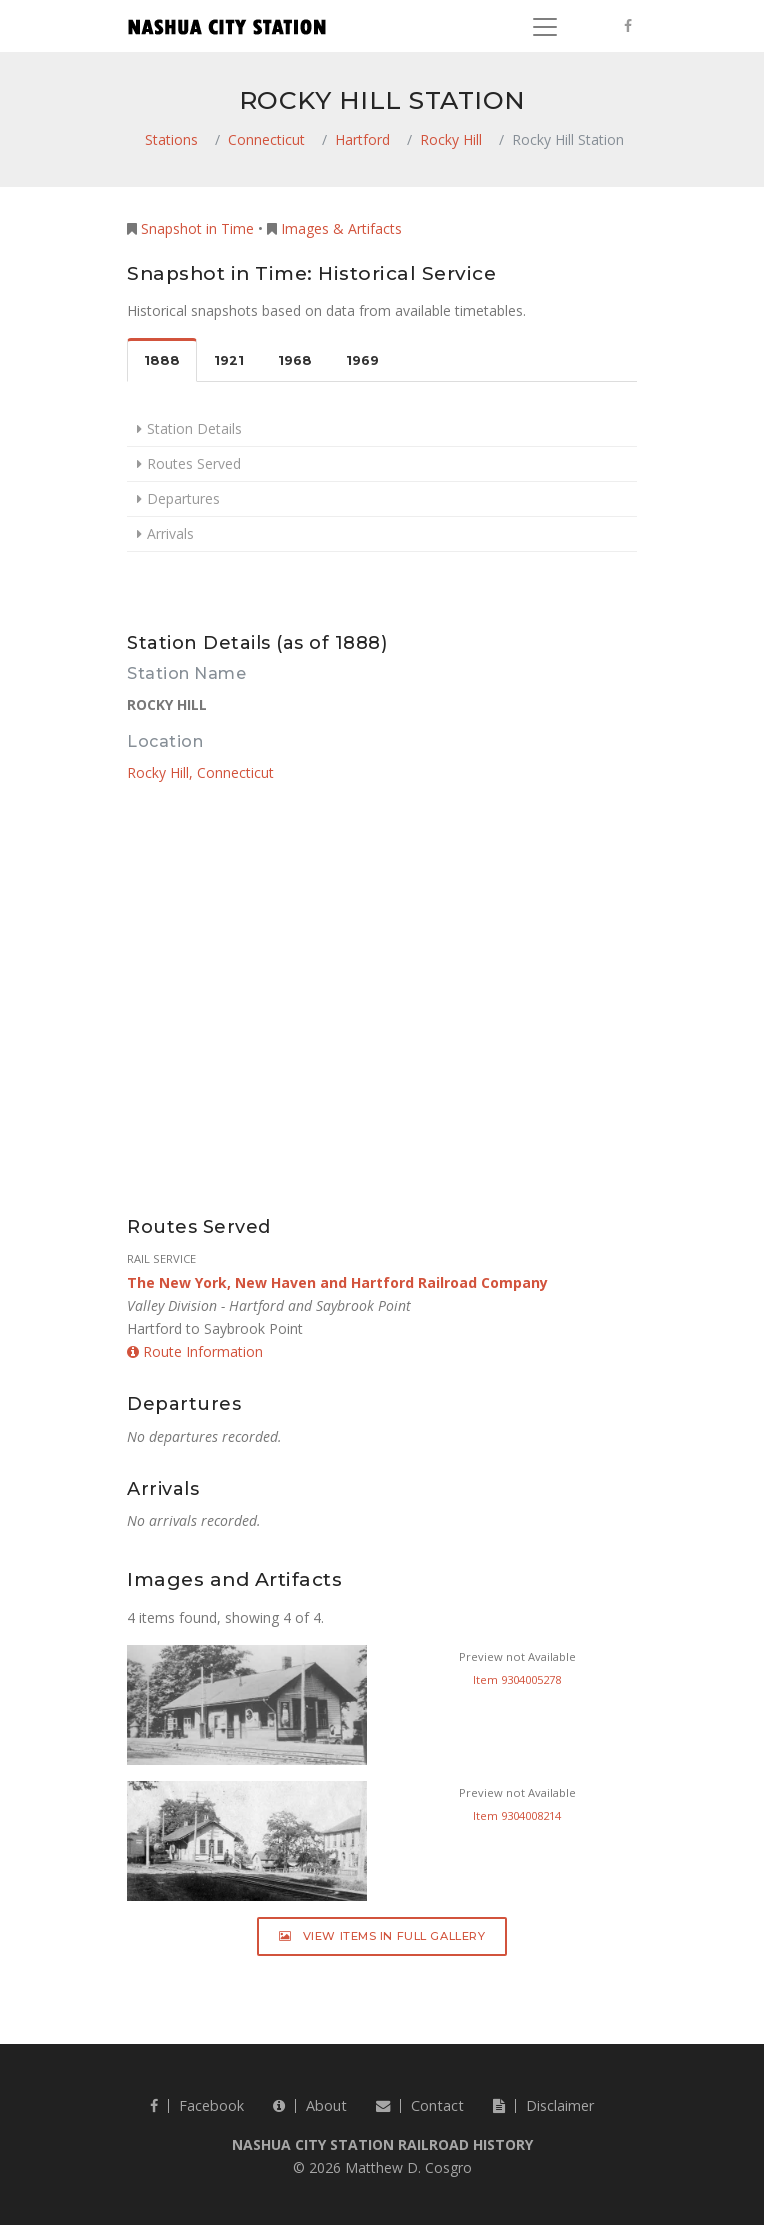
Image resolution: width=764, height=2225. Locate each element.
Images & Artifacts (341, 228)
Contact (420, 2105)
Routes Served (194, 463)
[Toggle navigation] (545, 27)
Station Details (194, 428)
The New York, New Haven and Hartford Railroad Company (337, 1282)
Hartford (362, 139)
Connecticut (266, 139)
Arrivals (170, 533)
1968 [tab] (295, 360)
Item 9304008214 (517, 1815)
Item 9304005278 (517, 1679)
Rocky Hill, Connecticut (200, 772)
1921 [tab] (229, 360)
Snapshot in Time (197, 228)
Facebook (197, 2105)
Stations (171, 139)
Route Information (195, 1351)
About (310, 2105)
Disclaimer (543, 2105)
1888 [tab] (162, 360)
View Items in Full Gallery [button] (382, 1936)
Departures (183, 498)
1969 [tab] (362, 360)
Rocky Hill (451, 139)
